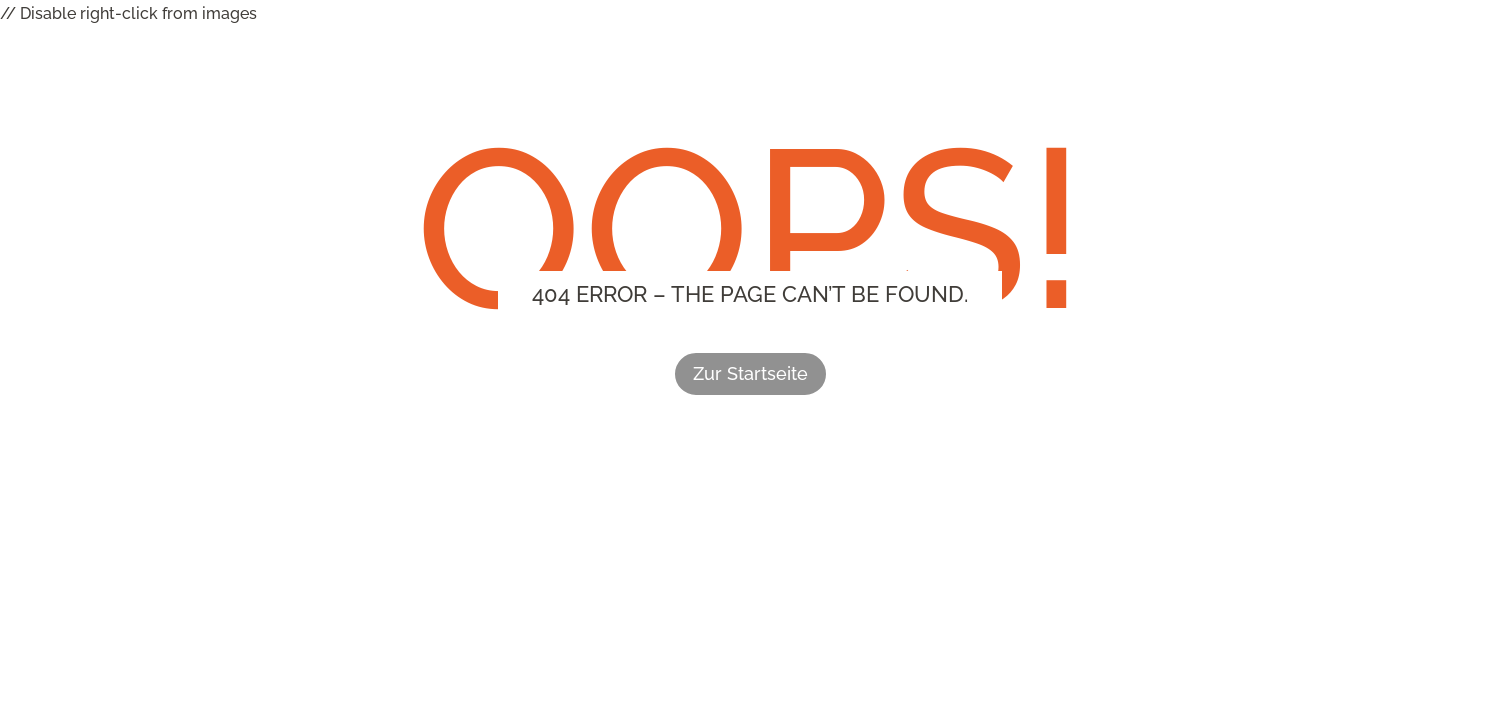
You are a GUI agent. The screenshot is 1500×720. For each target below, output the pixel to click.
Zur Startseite (750, 373)
